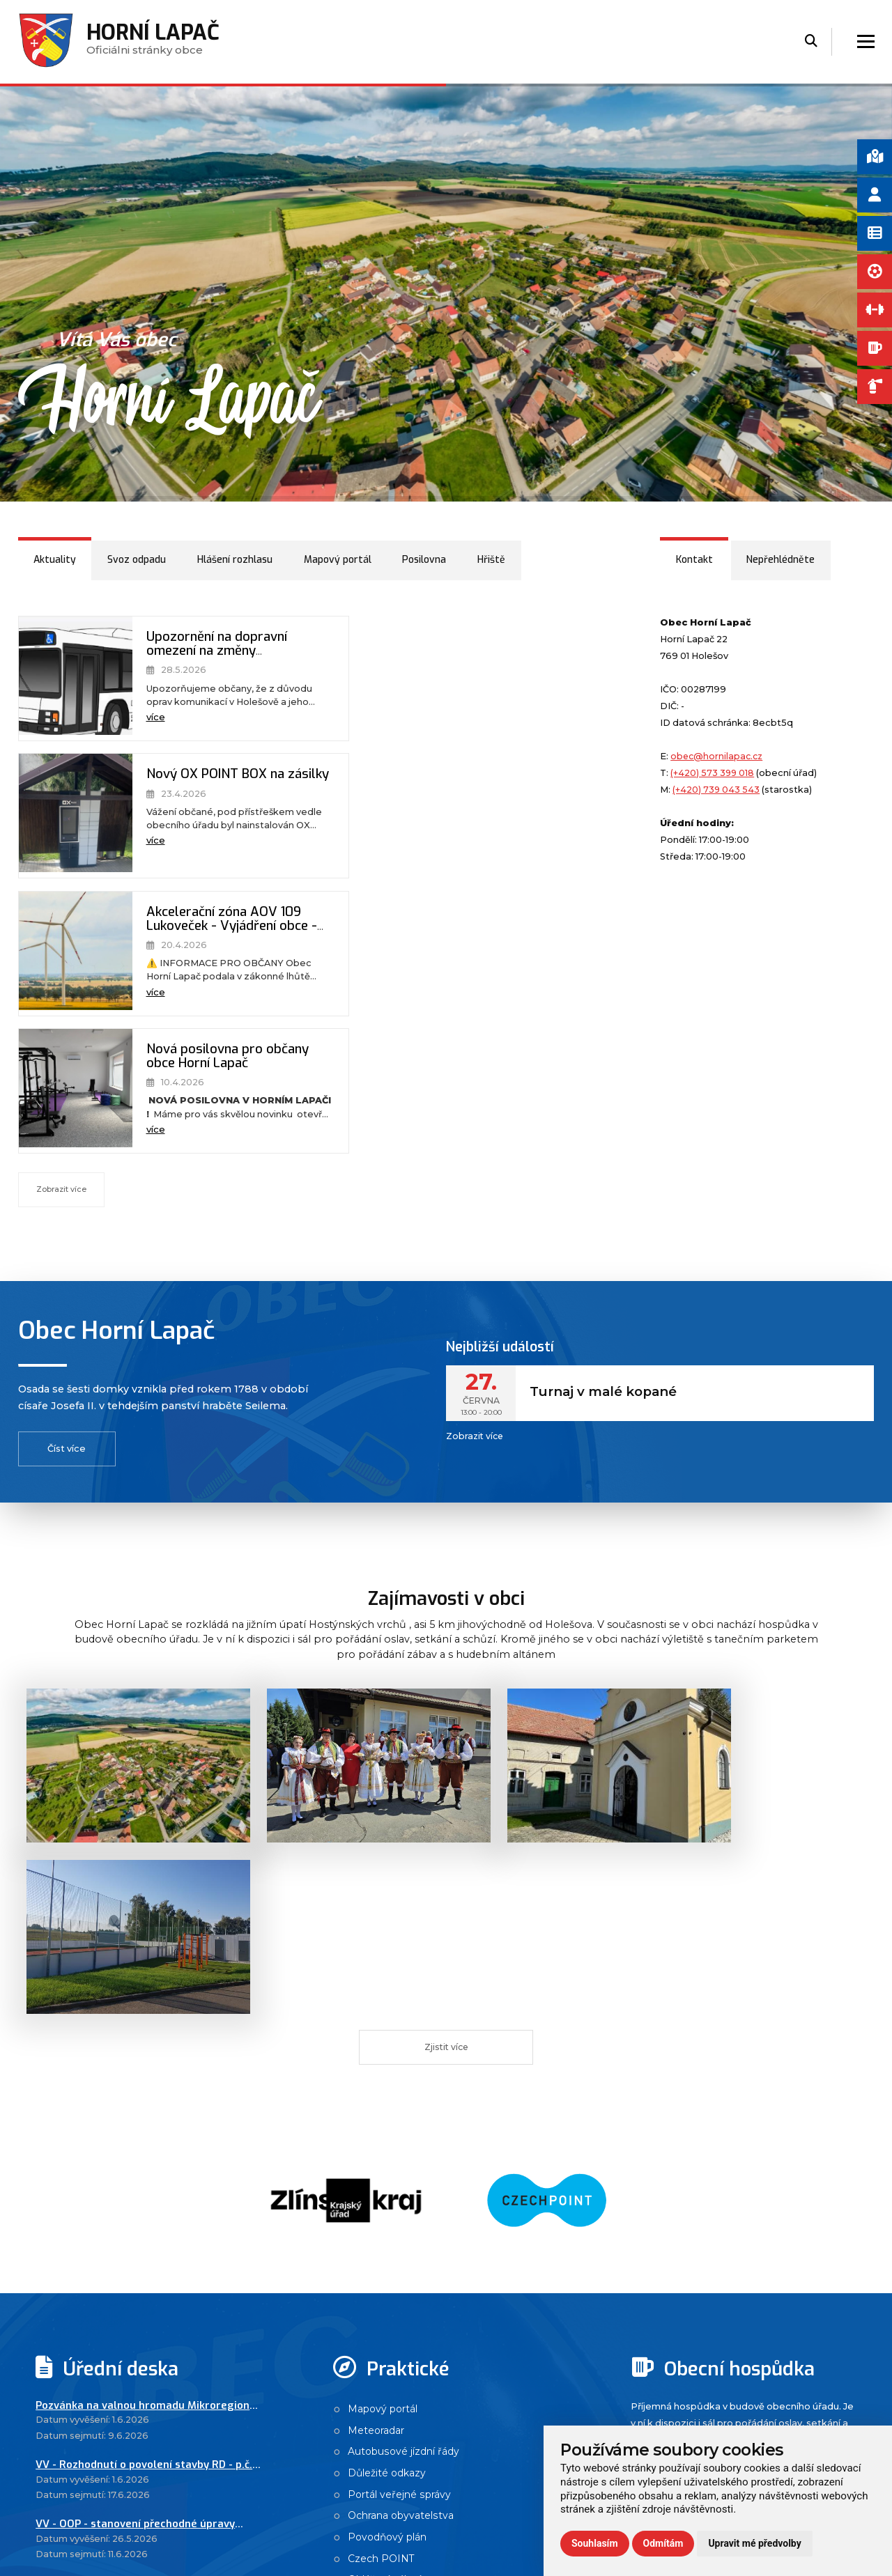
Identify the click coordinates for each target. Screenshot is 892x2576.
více (144, 718)
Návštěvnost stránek (400, 2172)
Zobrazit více (62, 915)
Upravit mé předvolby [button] (754, 2543)
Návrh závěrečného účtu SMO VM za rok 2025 (136, 2210)
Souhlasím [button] (594, 2543)
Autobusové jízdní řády (405, 2017)
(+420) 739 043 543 (716, 789)
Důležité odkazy (388, 2039)
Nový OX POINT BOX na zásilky (510, 645)
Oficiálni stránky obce (154, 42)
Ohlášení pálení (388, 2149)
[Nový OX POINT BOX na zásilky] (375, 679)
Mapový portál (385, 1973)
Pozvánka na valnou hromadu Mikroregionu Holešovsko (146, 1970)
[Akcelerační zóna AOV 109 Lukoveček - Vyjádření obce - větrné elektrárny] (70, 816)
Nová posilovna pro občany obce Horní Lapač (515, 782)
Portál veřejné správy (401, 2062)
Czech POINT (382, 2128)
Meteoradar (377, 1995)
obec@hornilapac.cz (718, 756)
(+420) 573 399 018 (712, 773)
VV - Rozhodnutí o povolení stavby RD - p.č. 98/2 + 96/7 (145, 2030)
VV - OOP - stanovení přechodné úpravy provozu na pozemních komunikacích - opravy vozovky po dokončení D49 (136, 2090)
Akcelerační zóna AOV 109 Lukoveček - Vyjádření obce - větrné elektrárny (214, 789)
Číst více (66, 1174)
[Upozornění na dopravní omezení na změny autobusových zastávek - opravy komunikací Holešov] (70, 679)
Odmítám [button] (663, 2543)
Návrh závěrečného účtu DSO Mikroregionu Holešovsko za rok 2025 (145, 2150)
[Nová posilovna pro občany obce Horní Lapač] (375, 816)
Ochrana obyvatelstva (403, 2083)
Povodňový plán (390, 2106)
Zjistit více (446, 1607)
